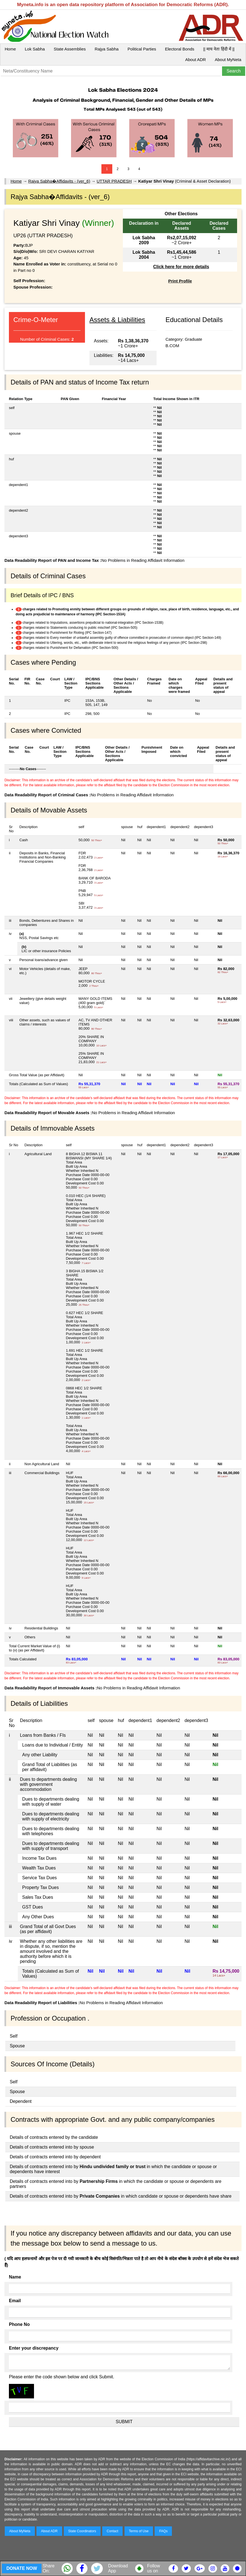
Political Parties (142, 49)
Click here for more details (181, 266)
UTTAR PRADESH (114, 181)
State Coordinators (82, 2531)
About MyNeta (228, 59)
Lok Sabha (35, 49)
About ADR (195, 59)
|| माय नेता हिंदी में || (218, 49)
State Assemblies (70, 49)
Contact (112, 2531)
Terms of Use (139, 2531)
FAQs (163, 2531)
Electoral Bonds (179, 49)
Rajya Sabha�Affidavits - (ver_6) (59, 181)
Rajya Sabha (107, 49)
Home (10, 49)
